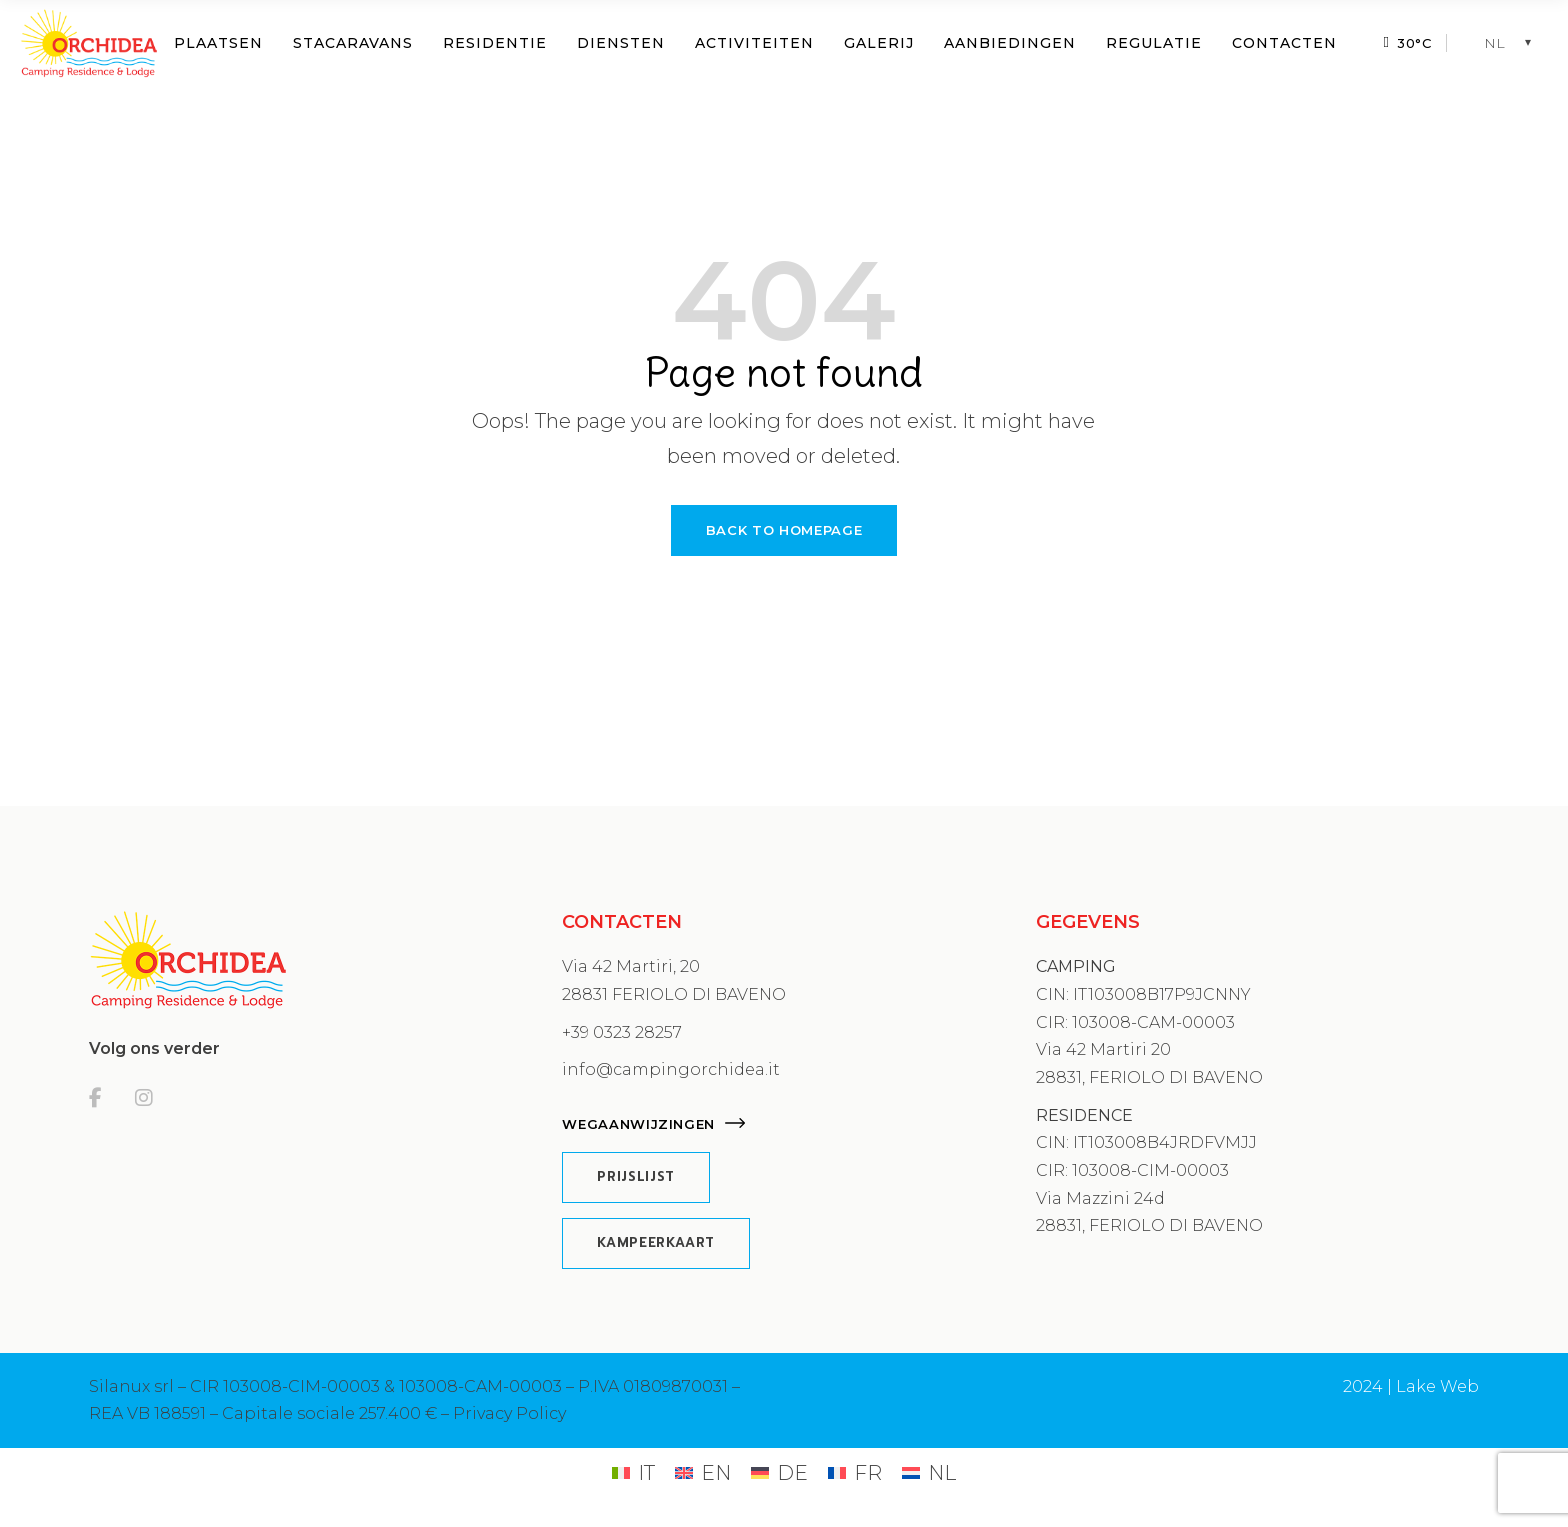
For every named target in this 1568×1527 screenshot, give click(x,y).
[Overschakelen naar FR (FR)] (855, 1472)
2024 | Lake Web (1411, 1386)
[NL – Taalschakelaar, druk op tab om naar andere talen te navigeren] (1512, 43)
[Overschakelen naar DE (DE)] (779, 1472)
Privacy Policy (509, 1413)
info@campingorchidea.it (671, 1069)
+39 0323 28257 (622, 1032)
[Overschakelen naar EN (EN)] (703, 1472)
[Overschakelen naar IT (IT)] (633, 1472)
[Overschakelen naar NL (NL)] (929, 1472)
